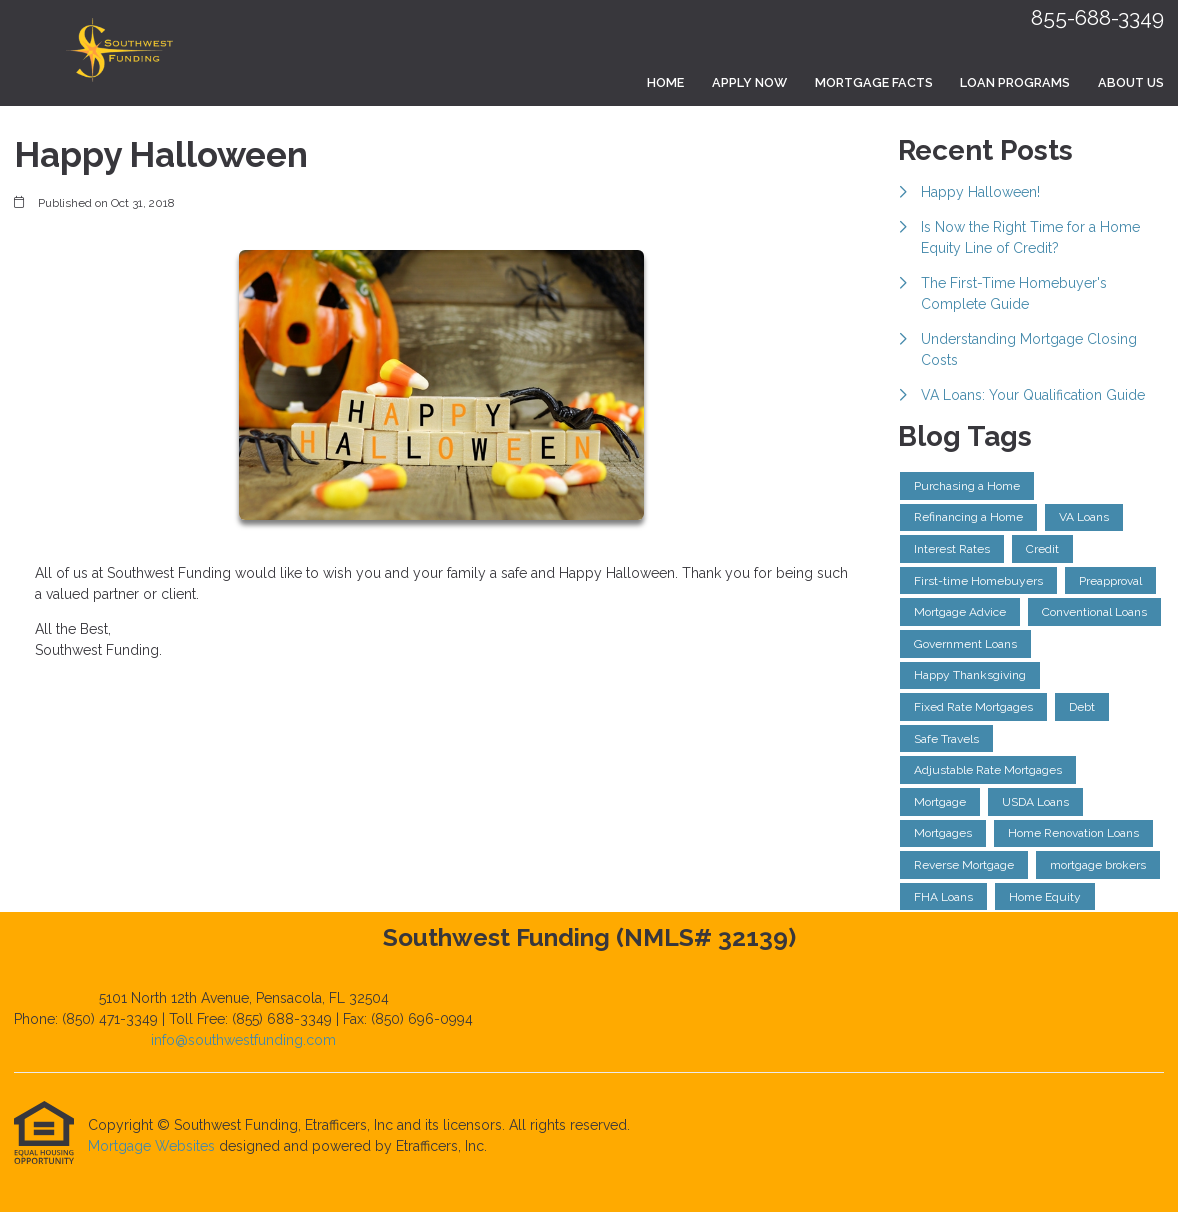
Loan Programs (1015, 82)
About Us (1131, 82)
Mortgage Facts (874, 82)
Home (665, 82)
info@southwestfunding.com (243, 1040)
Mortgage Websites (153, 1146)
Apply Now (749, 82)
